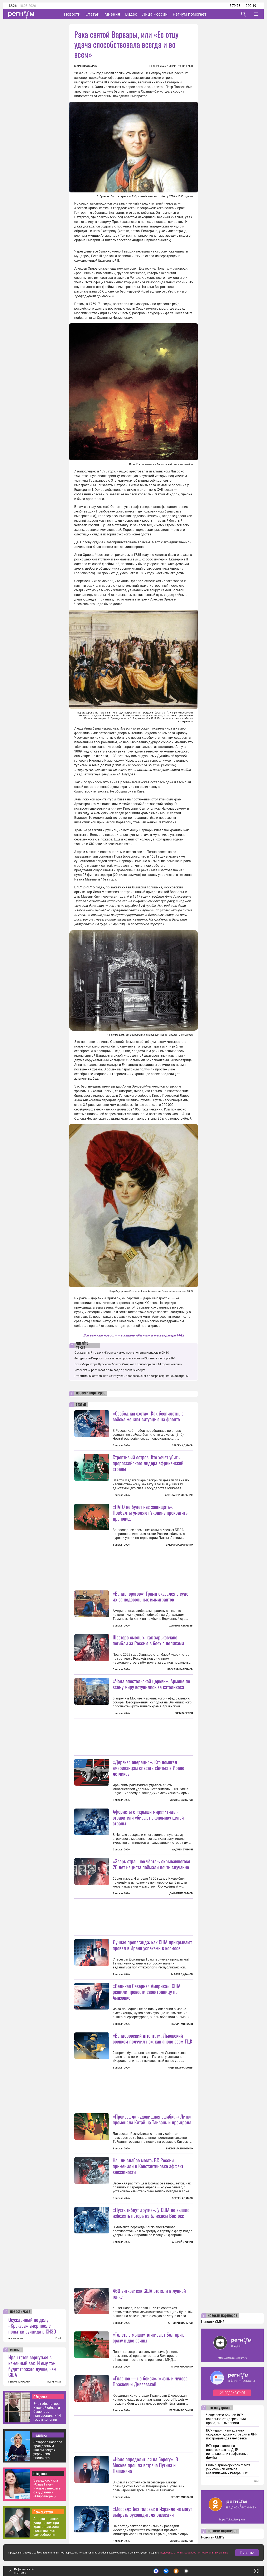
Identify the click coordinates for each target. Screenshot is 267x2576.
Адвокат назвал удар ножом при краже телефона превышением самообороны (46, 2527)
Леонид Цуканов (181, 1800)
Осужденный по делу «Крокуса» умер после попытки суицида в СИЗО (32, 2325)
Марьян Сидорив (85, 65)
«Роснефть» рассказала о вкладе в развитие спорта (110, 1370)
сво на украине (219, 2407)
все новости (15, 2338)
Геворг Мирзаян (182, 2023)
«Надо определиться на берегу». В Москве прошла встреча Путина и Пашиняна (145, 2465)
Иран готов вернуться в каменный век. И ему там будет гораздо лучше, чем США (32, 2366)
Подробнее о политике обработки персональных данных (194, 2552)
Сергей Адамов (182, 1445)
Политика (40, 2435)
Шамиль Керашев (181, 1625)
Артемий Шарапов (180, 2322)
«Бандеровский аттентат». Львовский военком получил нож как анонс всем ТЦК (152, 2038)
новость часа (20, 2311)
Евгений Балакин (181, 2410)
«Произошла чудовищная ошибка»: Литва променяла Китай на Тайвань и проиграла (152, 2119)
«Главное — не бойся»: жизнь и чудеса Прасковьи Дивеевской (150, 2381)
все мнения (54, 2381)
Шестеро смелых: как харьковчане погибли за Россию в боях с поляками (148, 1640)
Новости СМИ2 (212, 2322)
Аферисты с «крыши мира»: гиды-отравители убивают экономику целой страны (148, 1817)
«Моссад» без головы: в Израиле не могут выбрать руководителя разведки (152, 2511)
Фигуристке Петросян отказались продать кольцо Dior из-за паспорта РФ (124, 1358)
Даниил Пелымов (181, 1893)
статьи (81, 1404)
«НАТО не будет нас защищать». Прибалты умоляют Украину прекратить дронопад (150, 1512)
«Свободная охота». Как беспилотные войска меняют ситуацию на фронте (148, 1416)
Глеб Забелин (184, 1713)
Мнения (112, 14)
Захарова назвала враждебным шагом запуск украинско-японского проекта (47, 2450)
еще (256, 2481)
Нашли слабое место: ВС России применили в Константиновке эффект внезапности (148, 2166)
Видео (131, 14)
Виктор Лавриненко (179, 1544)
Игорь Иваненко (182, 2366)
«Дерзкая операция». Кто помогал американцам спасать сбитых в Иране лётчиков (148, 1767)
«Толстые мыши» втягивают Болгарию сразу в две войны (149, 2337)
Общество (40, 2396)
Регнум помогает (190, 14)
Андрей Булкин (182, 1849)
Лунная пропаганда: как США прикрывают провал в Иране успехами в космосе (152, 1945)
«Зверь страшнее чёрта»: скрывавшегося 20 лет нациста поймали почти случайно (151, 1864)
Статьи (92, 14)
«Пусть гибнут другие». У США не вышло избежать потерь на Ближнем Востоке (151, 2212)
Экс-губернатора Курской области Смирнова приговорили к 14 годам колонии (47, 2412)
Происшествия (43, 2511)
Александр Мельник (179, 1495)
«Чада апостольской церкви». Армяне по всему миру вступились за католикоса (151, 1684)
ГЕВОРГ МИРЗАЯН (19, 2381)
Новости (72, 14)
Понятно (247, 2553)
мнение (15, 2349)
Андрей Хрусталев (180, 2067)
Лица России (155, 14)
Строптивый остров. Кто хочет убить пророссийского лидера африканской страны (131, 1376)
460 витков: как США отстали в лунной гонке (149, 2293)
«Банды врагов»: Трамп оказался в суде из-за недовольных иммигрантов (150, 1596)
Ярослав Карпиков (180, 1669)
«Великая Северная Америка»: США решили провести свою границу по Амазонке (146, 1991)
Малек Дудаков (182, 1974)
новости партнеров (90, 1393)
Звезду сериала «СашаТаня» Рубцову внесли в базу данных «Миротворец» (47, 2488)
